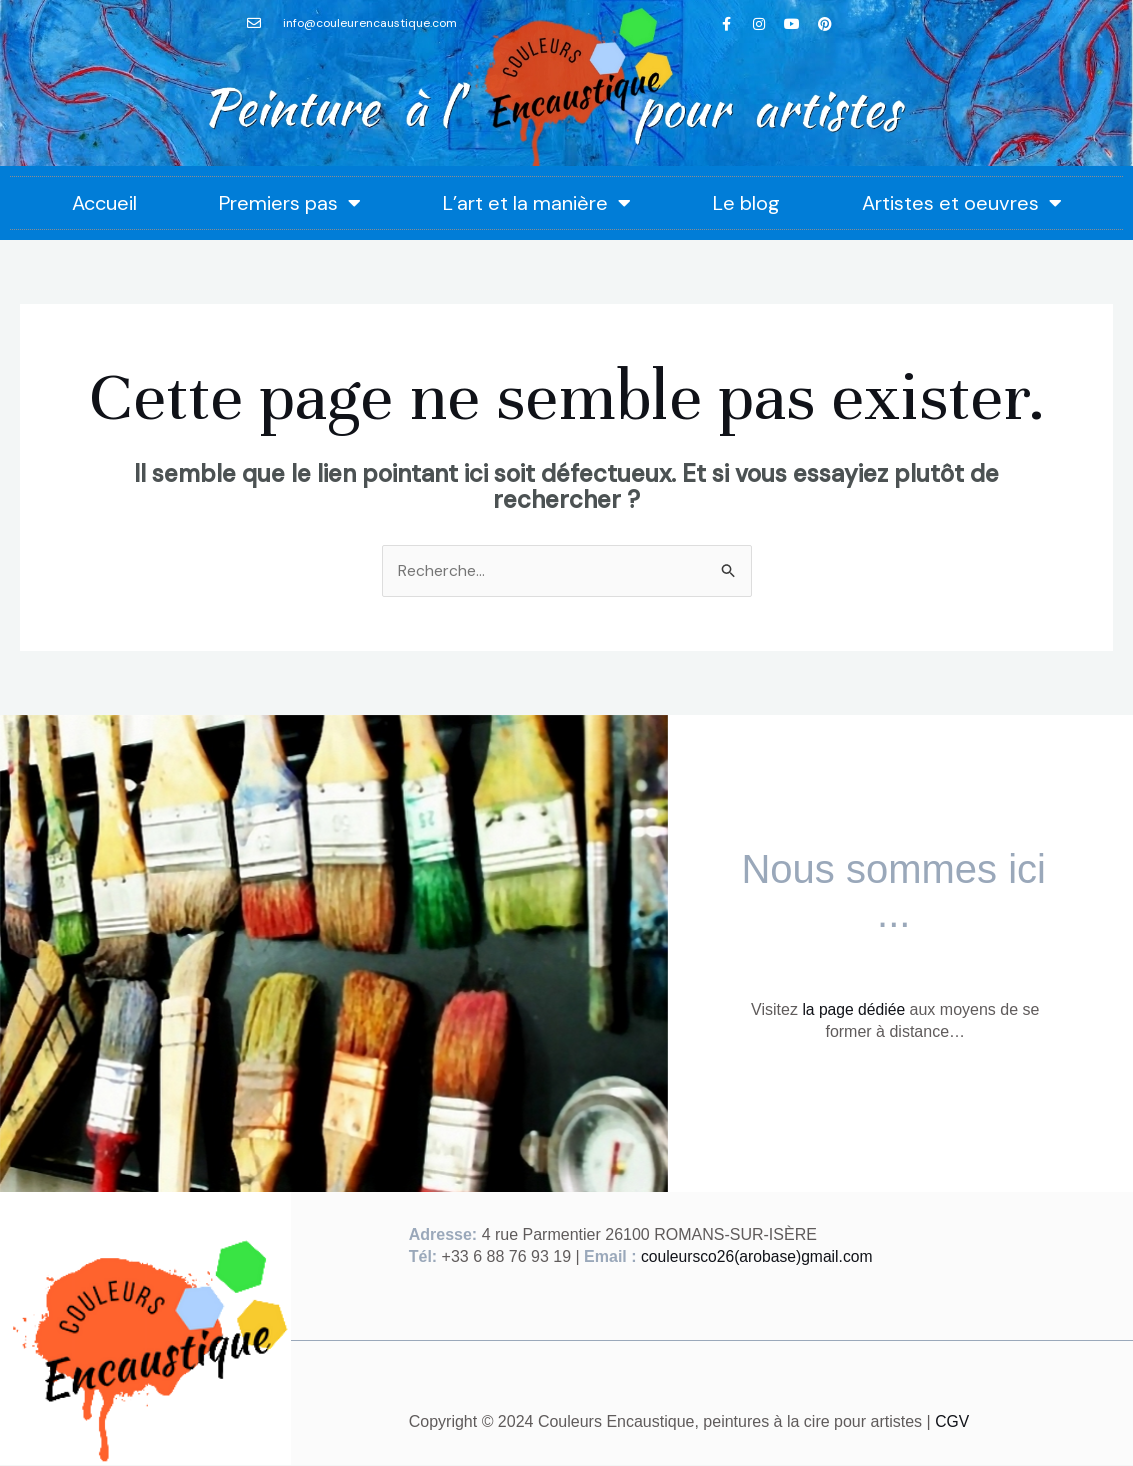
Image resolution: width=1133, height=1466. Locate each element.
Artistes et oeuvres (962, 203)
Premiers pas (290, 203)
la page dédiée (853, 1009)
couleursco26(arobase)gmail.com (759, 1257)
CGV (952, 1422)
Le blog (746, 203)
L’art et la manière (537, 203)
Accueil (104, 203)
